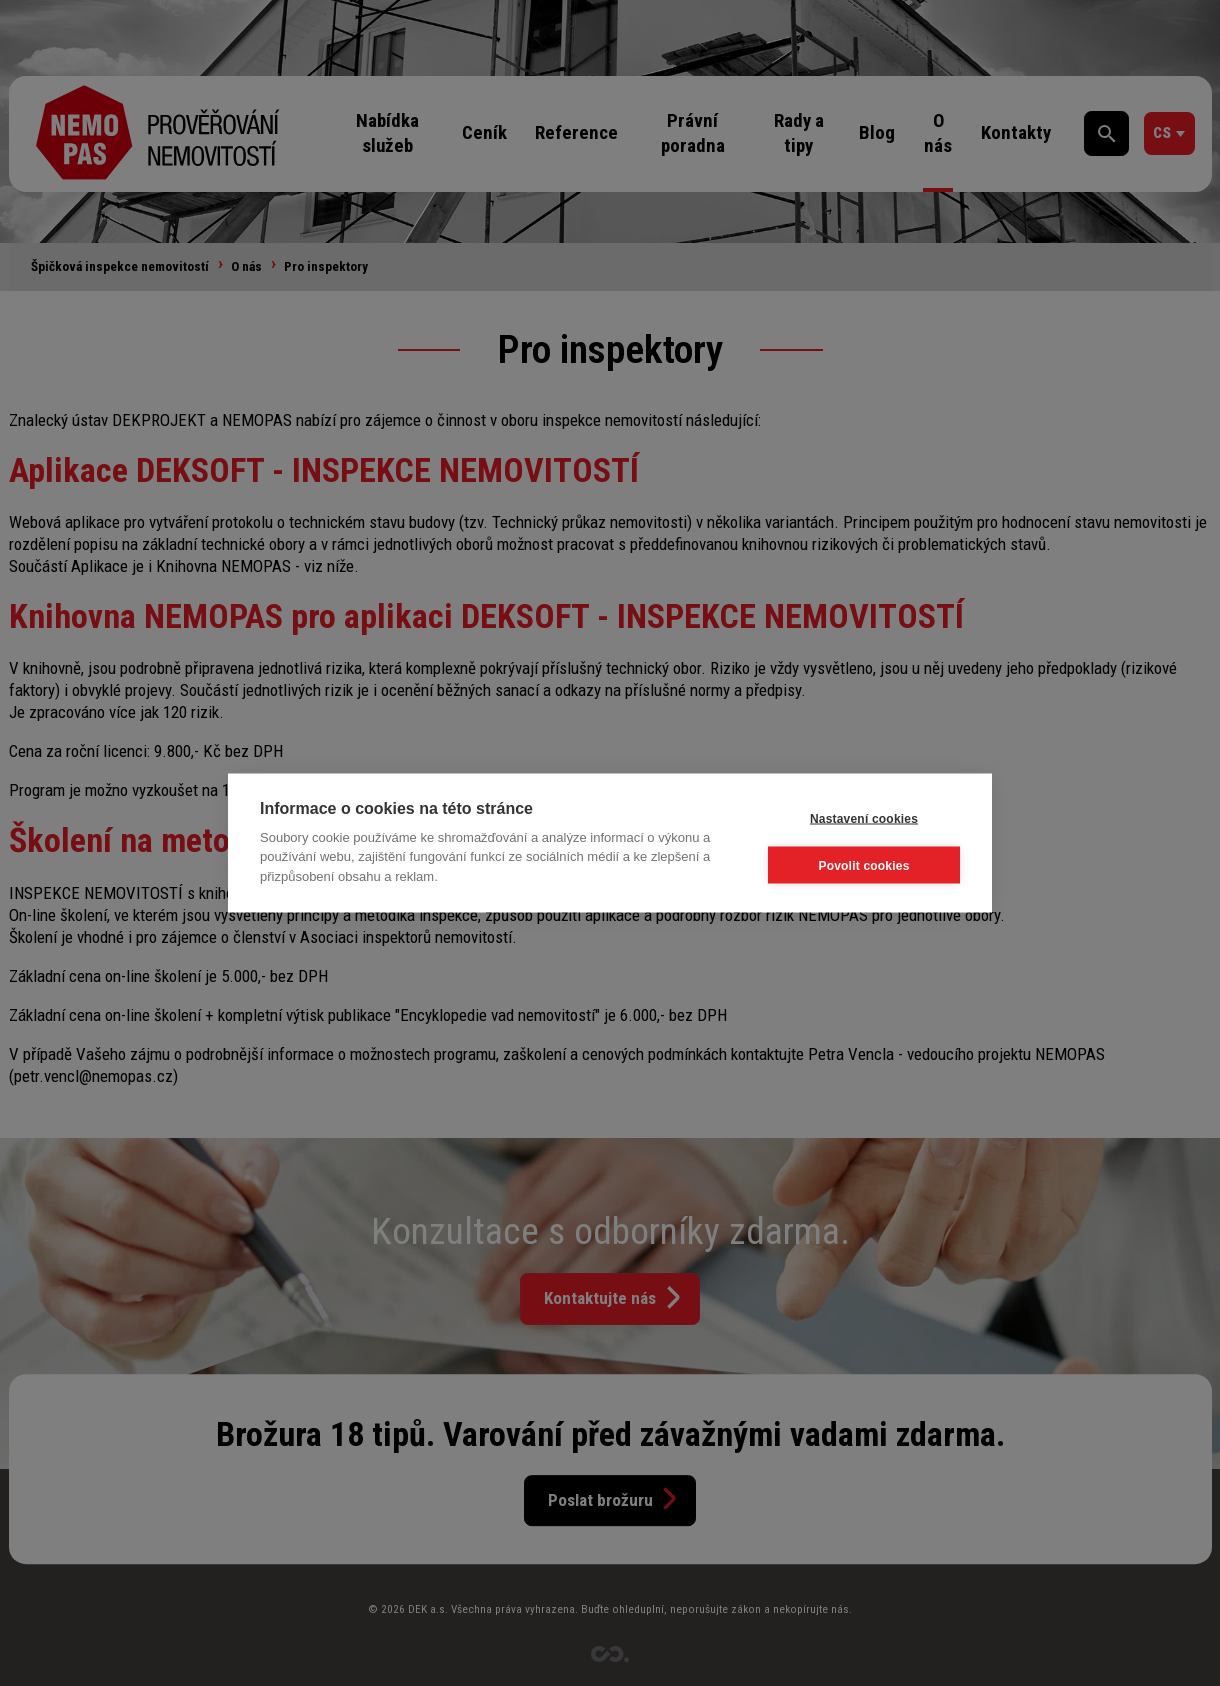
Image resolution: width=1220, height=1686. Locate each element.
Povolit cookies (863, 865)
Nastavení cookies (864, 818)
